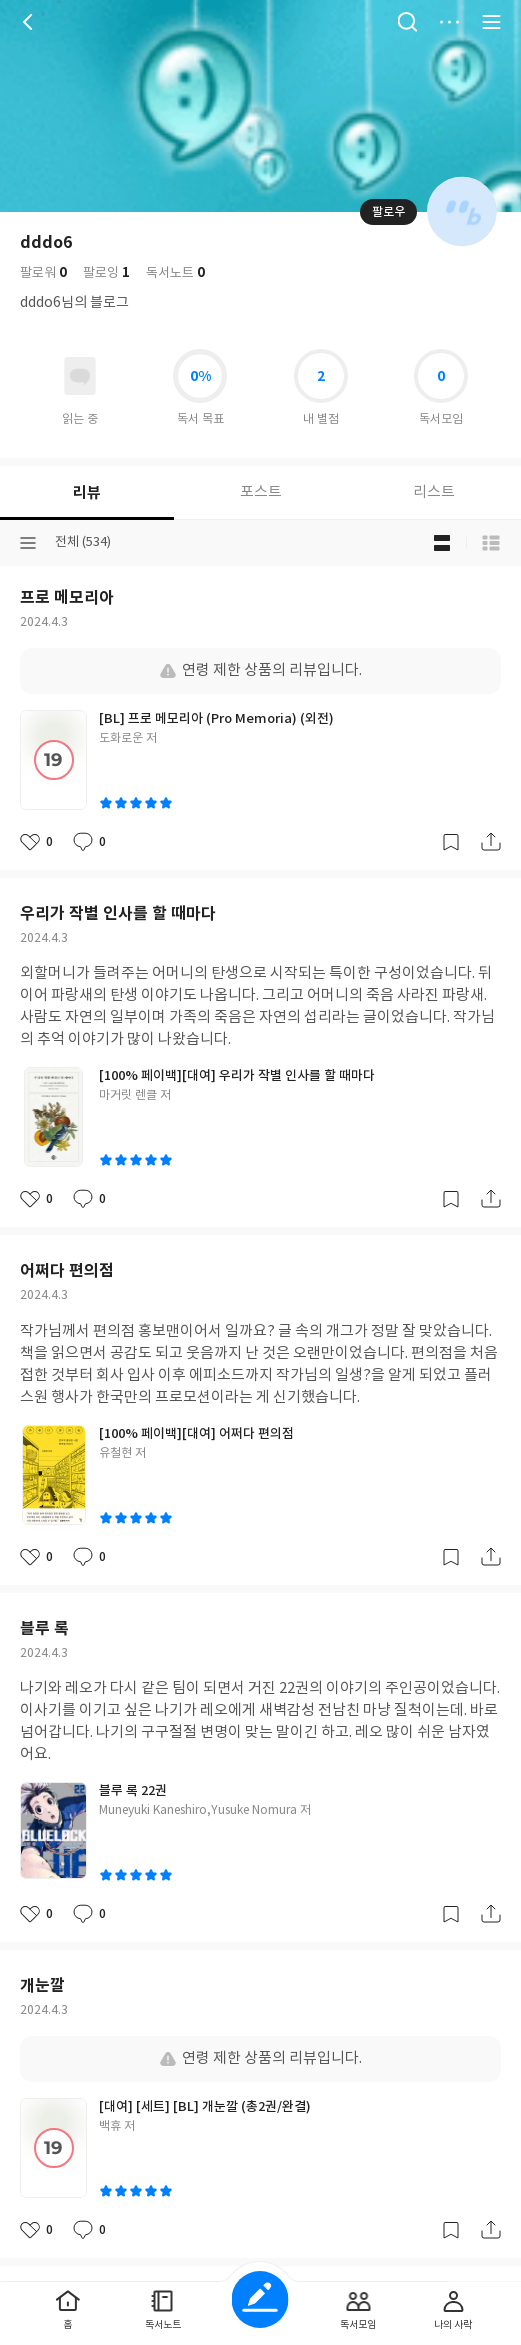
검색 (407, 22)
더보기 (449, 22)
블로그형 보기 (442, 543)
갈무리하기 (451, 842)
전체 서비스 (491, 22)
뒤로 (30, 22)
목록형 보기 (491, 543)
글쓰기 (260, 2299)
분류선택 (28, 543)
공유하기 (491, 842)
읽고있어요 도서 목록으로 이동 (80, 376)
